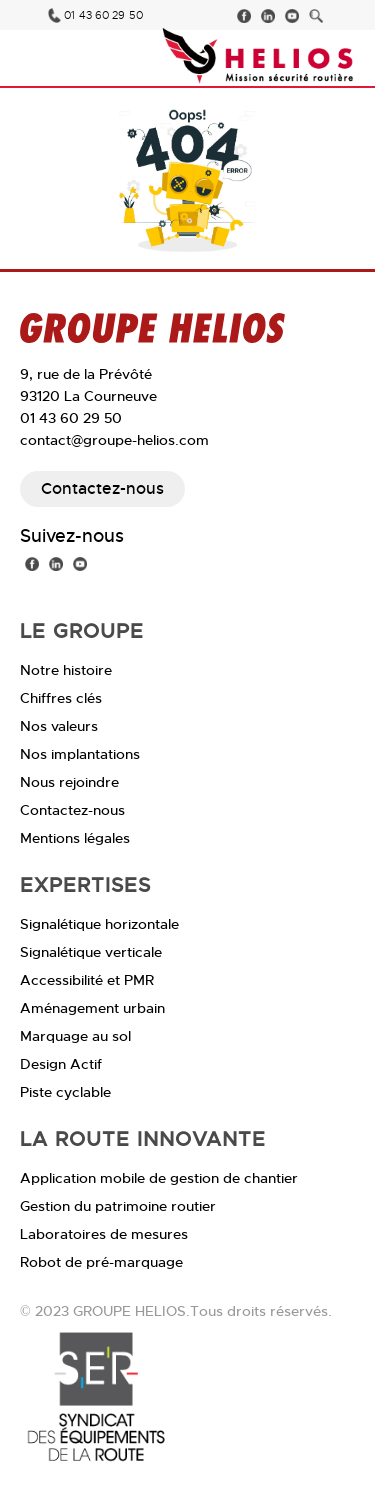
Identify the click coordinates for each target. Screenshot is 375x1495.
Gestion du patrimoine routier (118, 1206)
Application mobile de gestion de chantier (159, 1178)
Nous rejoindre (69, 782)
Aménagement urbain (92, 1008)
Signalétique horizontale (99, 924)
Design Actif (61, 1064)
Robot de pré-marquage (101, 1262)
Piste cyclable (65, 1092)
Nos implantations (80, 754)
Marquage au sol (75, 1036)
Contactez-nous (102, 488)
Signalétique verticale (91, 952)
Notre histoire (66, 670)
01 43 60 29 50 (103, 15)
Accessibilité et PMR (87, 980)
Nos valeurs (59, 726)
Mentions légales (75, 838)
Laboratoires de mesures (104, 1234)
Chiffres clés (61, 698)
